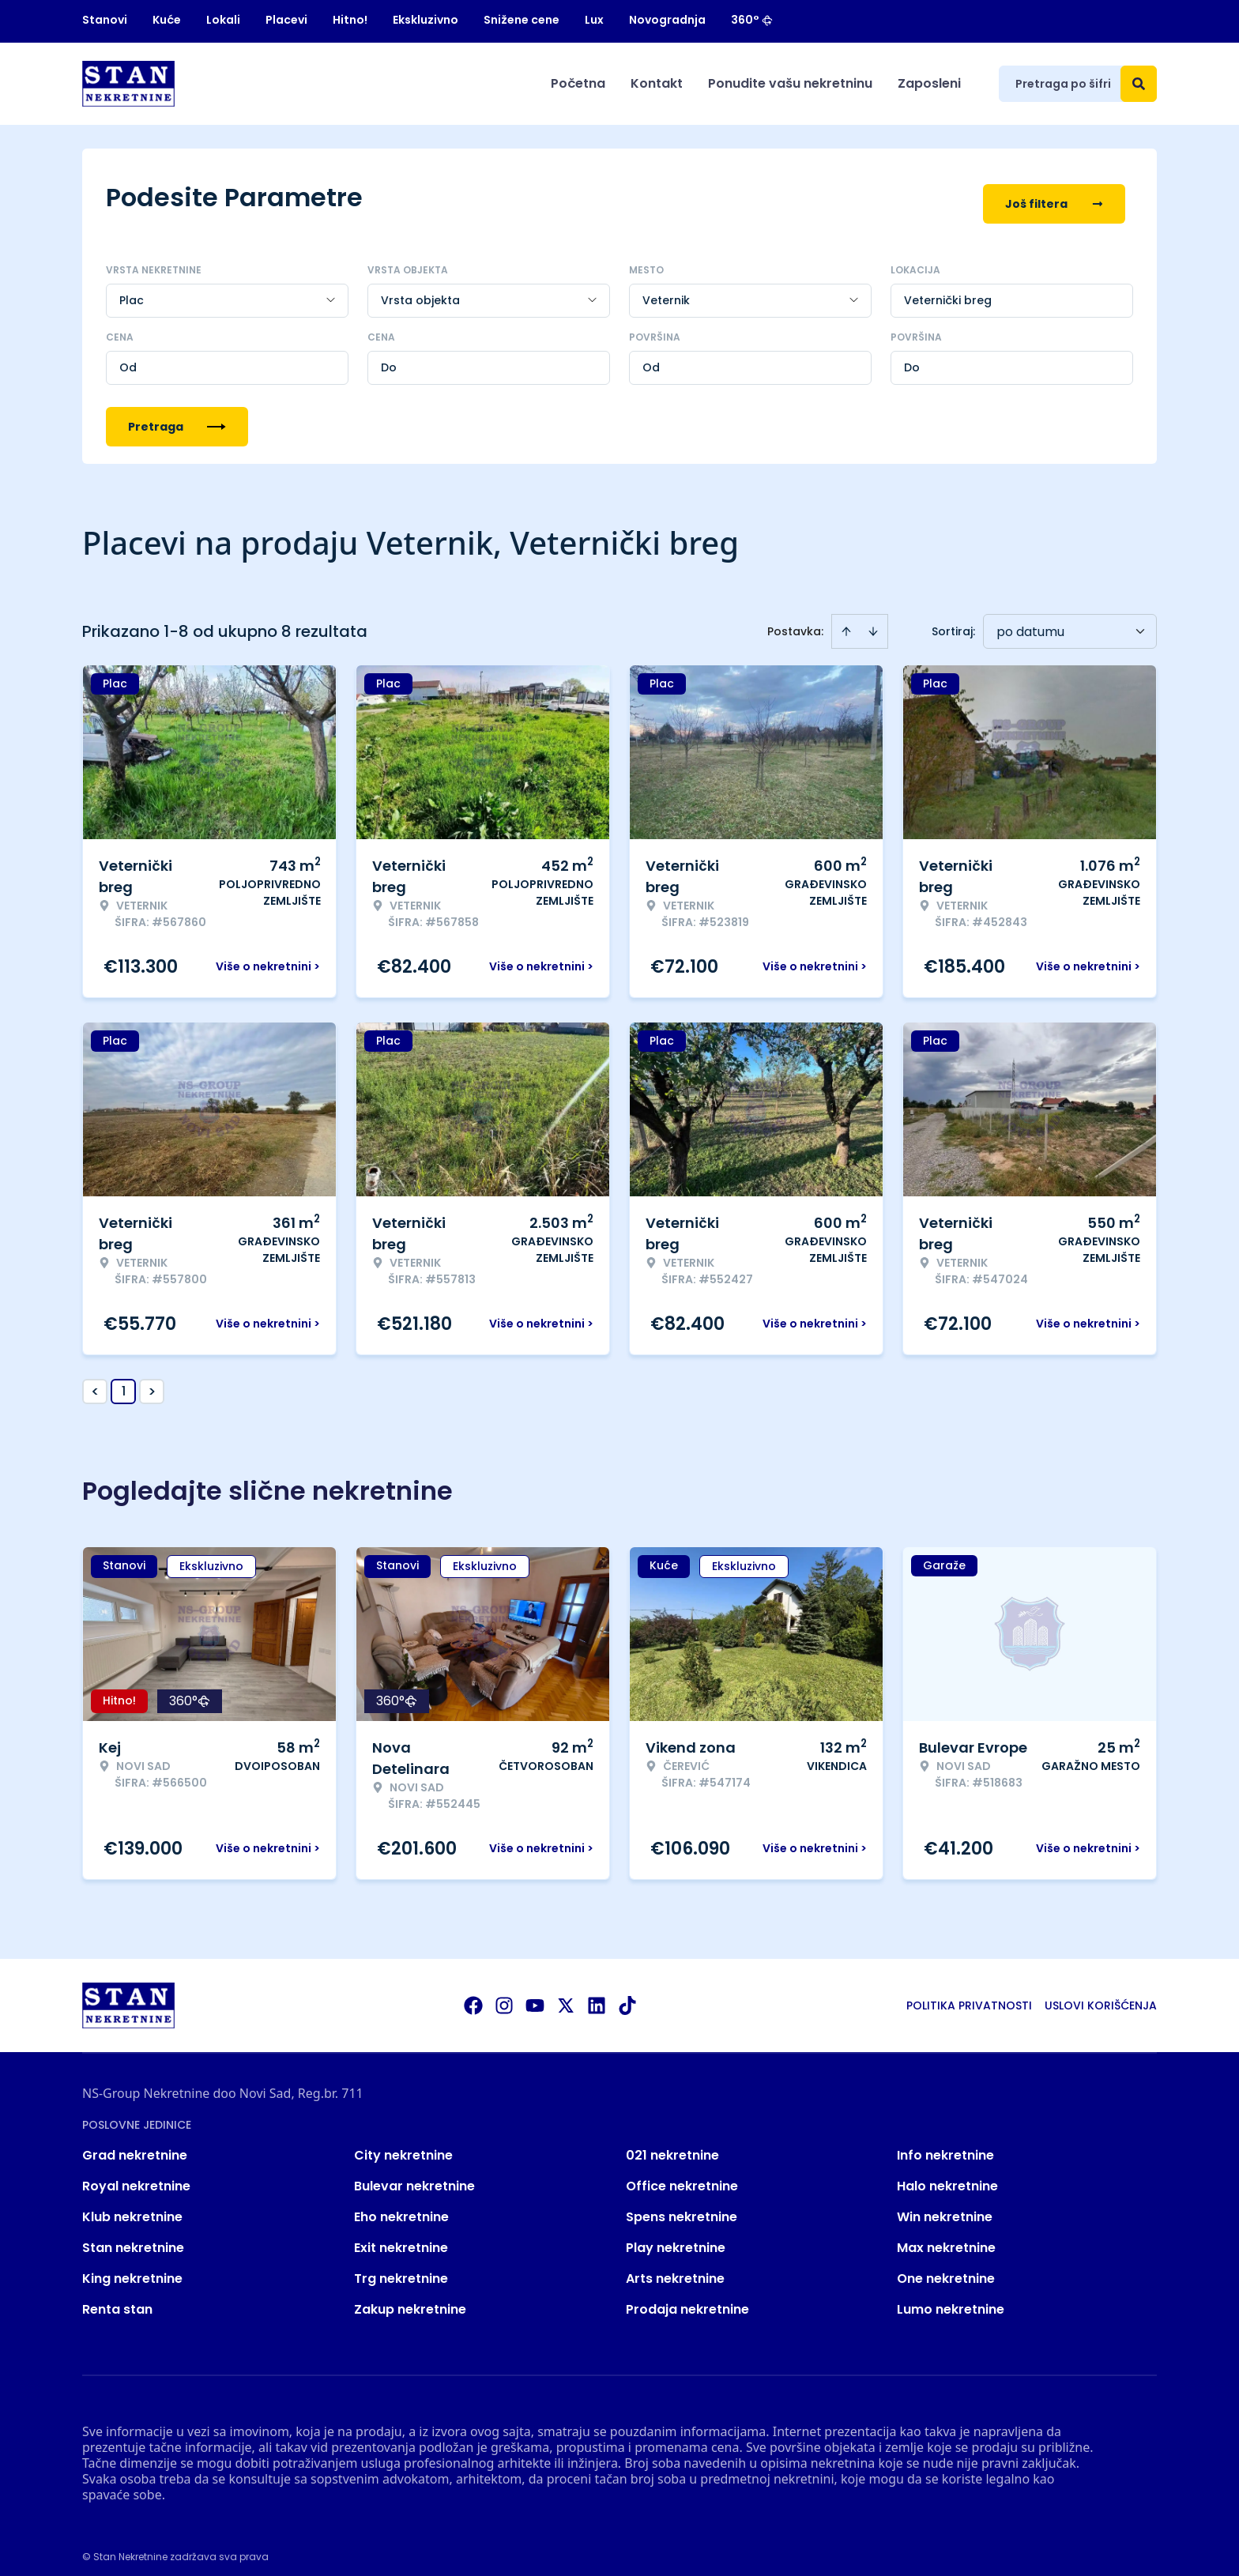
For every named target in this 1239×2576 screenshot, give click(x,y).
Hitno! (350, 20)
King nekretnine (132, 2267)
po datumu (1030, 620)
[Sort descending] (873, 619)
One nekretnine (946, 2267)
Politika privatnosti (969, 1994)
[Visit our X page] (565, 1993)
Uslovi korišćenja (1101, 1994)
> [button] (152, 1380)
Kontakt (657, 83)
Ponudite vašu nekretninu (790, 83)
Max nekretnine (946, 2236)
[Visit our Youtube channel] (534, 1993)
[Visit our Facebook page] (473, 1993)
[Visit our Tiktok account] (627, 1993)
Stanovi (104, 20)
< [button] (95, 1380)
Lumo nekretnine (950, 2297)
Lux (594, 20)
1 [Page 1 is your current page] (124, 1379)
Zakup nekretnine (410, 2297)
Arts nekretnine (675, 2267)
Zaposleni (929, 83)
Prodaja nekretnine (687, 2297)
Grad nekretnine (134, 2143)
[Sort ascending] (846, 619)
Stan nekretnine (133, 2236)
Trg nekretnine (401, 2267)
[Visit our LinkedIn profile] (596, 1993)
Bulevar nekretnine (414, 2174)
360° (752, 20)
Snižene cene (521, 20)
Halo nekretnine (947, 2174)
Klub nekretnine (132, 2205)
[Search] (1138, 84)
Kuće (167, 20)
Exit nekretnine (401, 2236)
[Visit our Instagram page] (504, 1993)
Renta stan (117, 2297)
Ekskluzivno (425, 20)
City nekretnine (403, 2143)
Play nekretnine (675, 2236)
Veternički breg (948, 288)
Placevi (286, 20)
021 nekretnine (672, 2143)
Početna (578, 83)
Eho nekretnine (401, 2205)
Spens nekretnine (681, 2205)
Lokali (223, 20)
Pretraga (177, 415)
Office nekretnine (682, 2174)
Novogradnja (667, 20)
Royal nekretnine (136, 2174)
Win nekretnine (944, 2205)
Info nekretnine (945, 2143)
